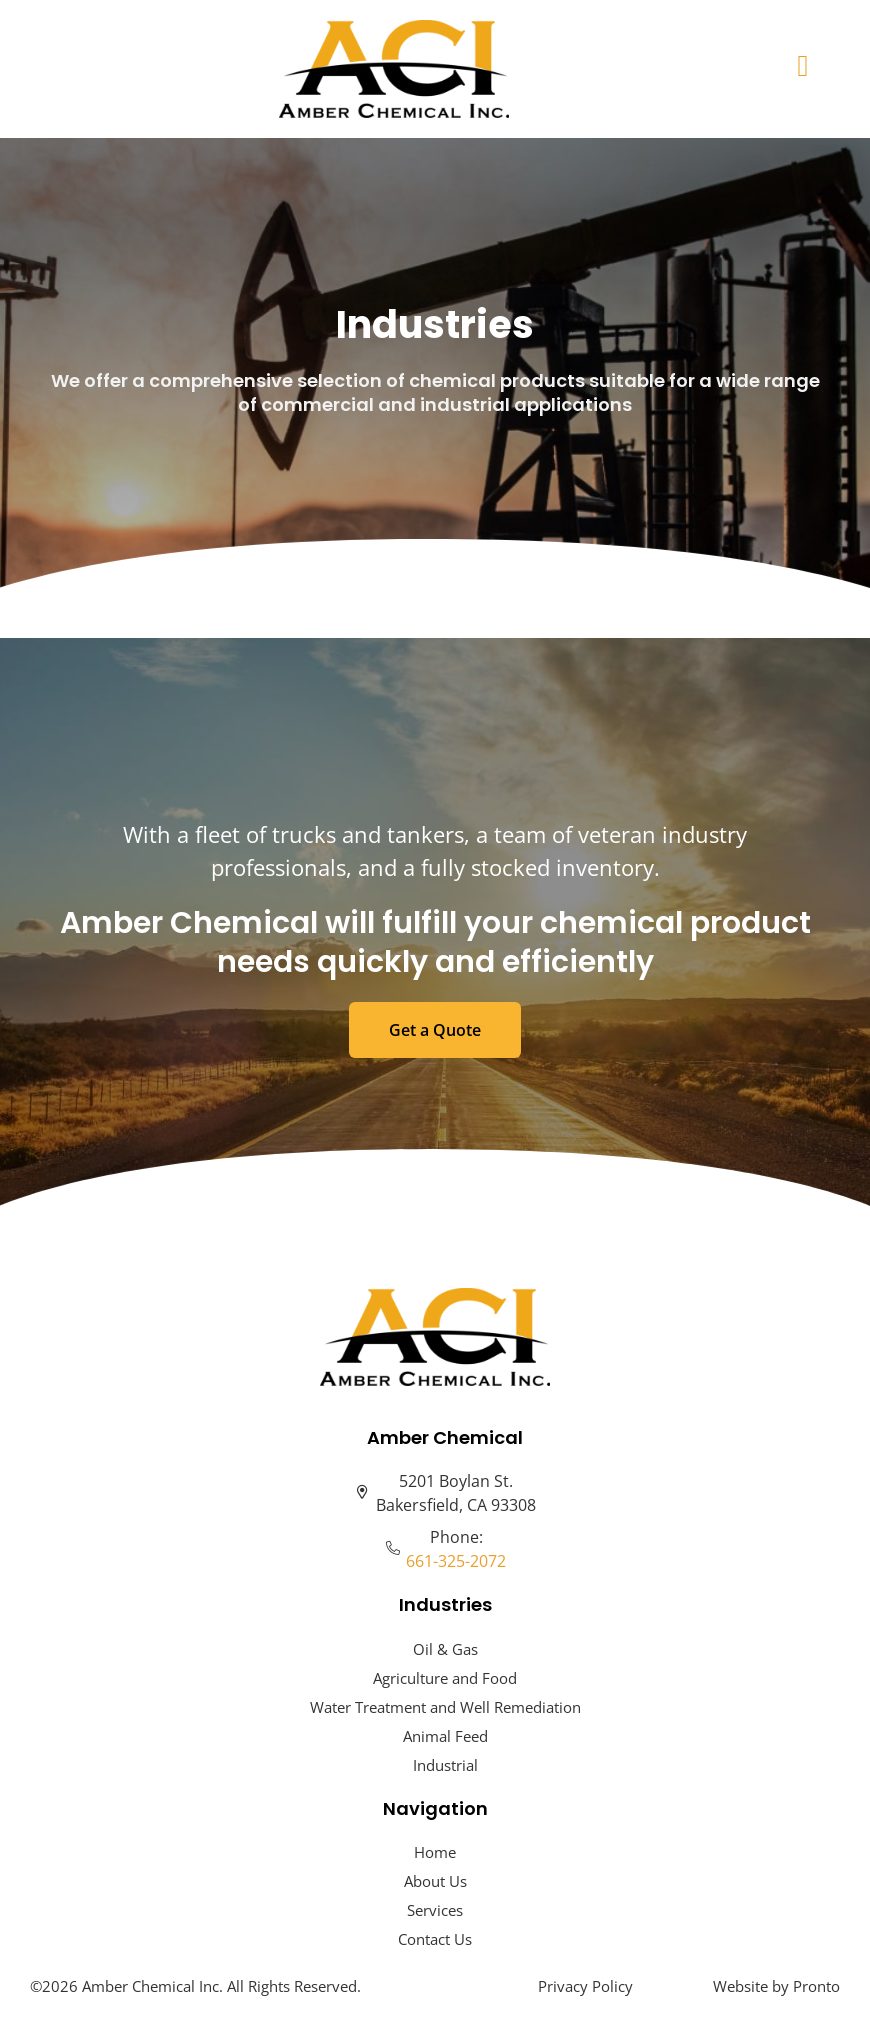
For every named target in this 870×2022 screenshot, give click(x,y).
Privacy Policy (585, 1986)
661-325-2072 (456, 1561)
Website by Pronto (776, 1986)
